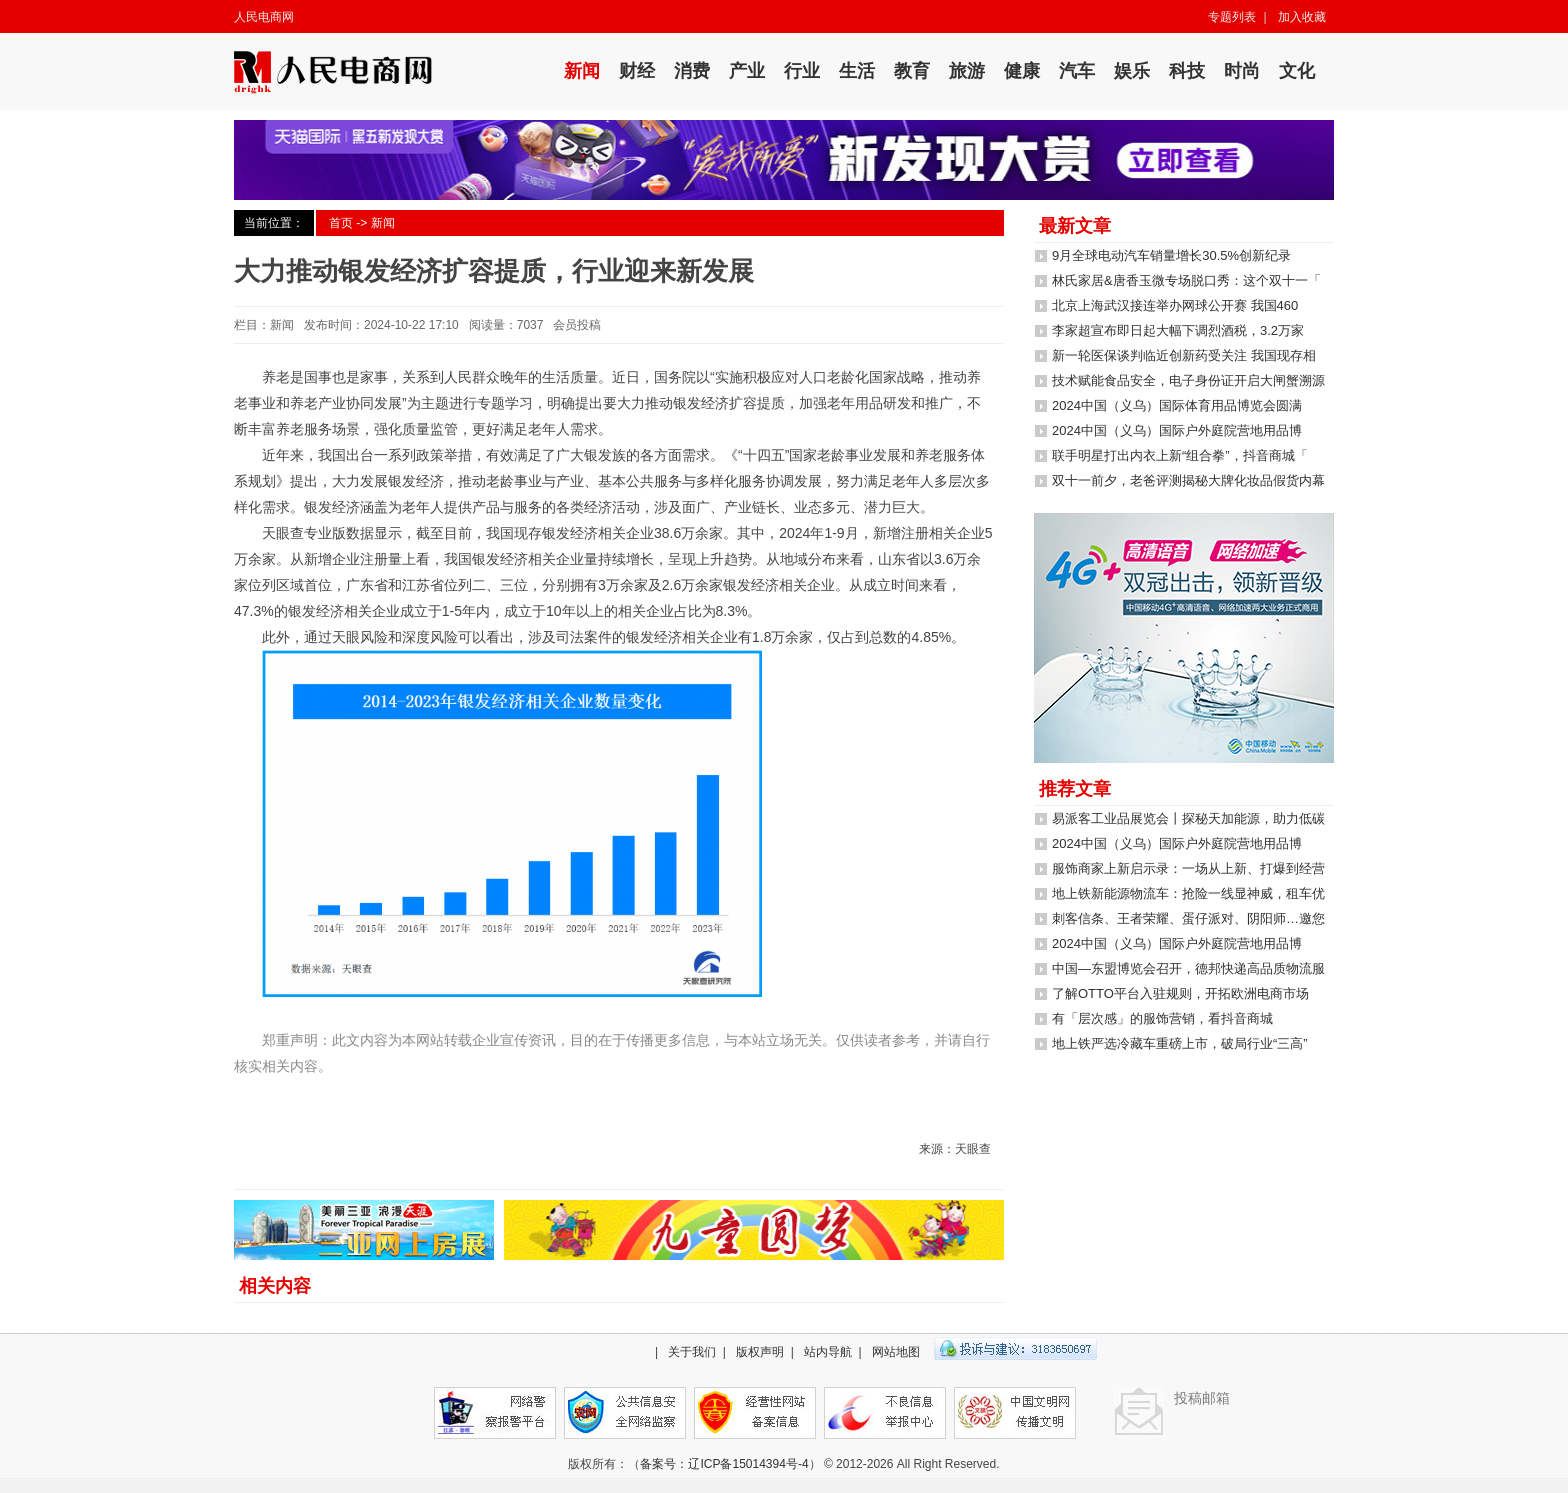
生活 (857, 71)
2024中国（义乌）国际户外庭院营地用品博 (1177, 430)
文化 (1297, 71)
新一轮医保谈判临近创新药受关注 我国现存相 (1184, 355)
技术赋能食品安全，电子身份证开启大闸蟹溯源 (1188, 380)
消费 (692, 71)
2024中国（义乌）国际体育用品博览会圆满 (1177, 405)
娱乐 (1132, 71)
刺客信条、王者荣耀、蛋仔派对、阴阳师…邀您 (1188, 918)
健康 (1022, 71)
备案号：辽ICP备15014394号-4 (724, 1464)
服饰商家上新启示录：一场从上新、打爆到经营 (1188, 868)
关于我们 (692, 1352)
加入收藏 (1302, 17)
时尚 (1242, 71)
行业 (802, 71)
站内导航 (828, 1352)
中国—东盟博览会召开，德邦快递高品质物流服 (1188, 968)
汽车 (1077, 71)
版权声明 (760, 1352)
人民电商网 (264, 17)
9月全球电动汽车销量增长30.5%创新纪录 (1171, 255)
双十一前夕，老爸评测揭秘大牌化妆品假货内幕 (1188, 480)
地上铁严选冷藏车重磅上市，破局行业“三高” (1180, 1043)
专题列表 (1232, 17)
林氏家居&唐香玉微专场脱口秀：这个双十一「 (1186, 280)
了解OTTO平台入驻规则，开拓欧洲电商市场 (1180, 993)
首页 (341, 223)
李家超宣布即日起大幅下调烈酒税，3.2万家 (1178, 330)
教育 (912, 71)
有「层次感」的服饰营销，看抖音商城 (1162, 1018)
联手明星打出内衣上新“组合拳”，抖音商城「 (1180, 455)
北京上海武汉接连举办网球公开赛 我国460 (1175, 305)
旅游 (967, 71)
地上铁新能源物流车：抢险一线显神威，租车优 (1188, 893)
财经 (637, 71)
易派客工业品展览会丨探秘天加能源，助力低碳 (1188, 818)
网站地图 (896, 1352)
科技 (1187, 71)
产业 (747, 71)
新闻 (582, 71)
